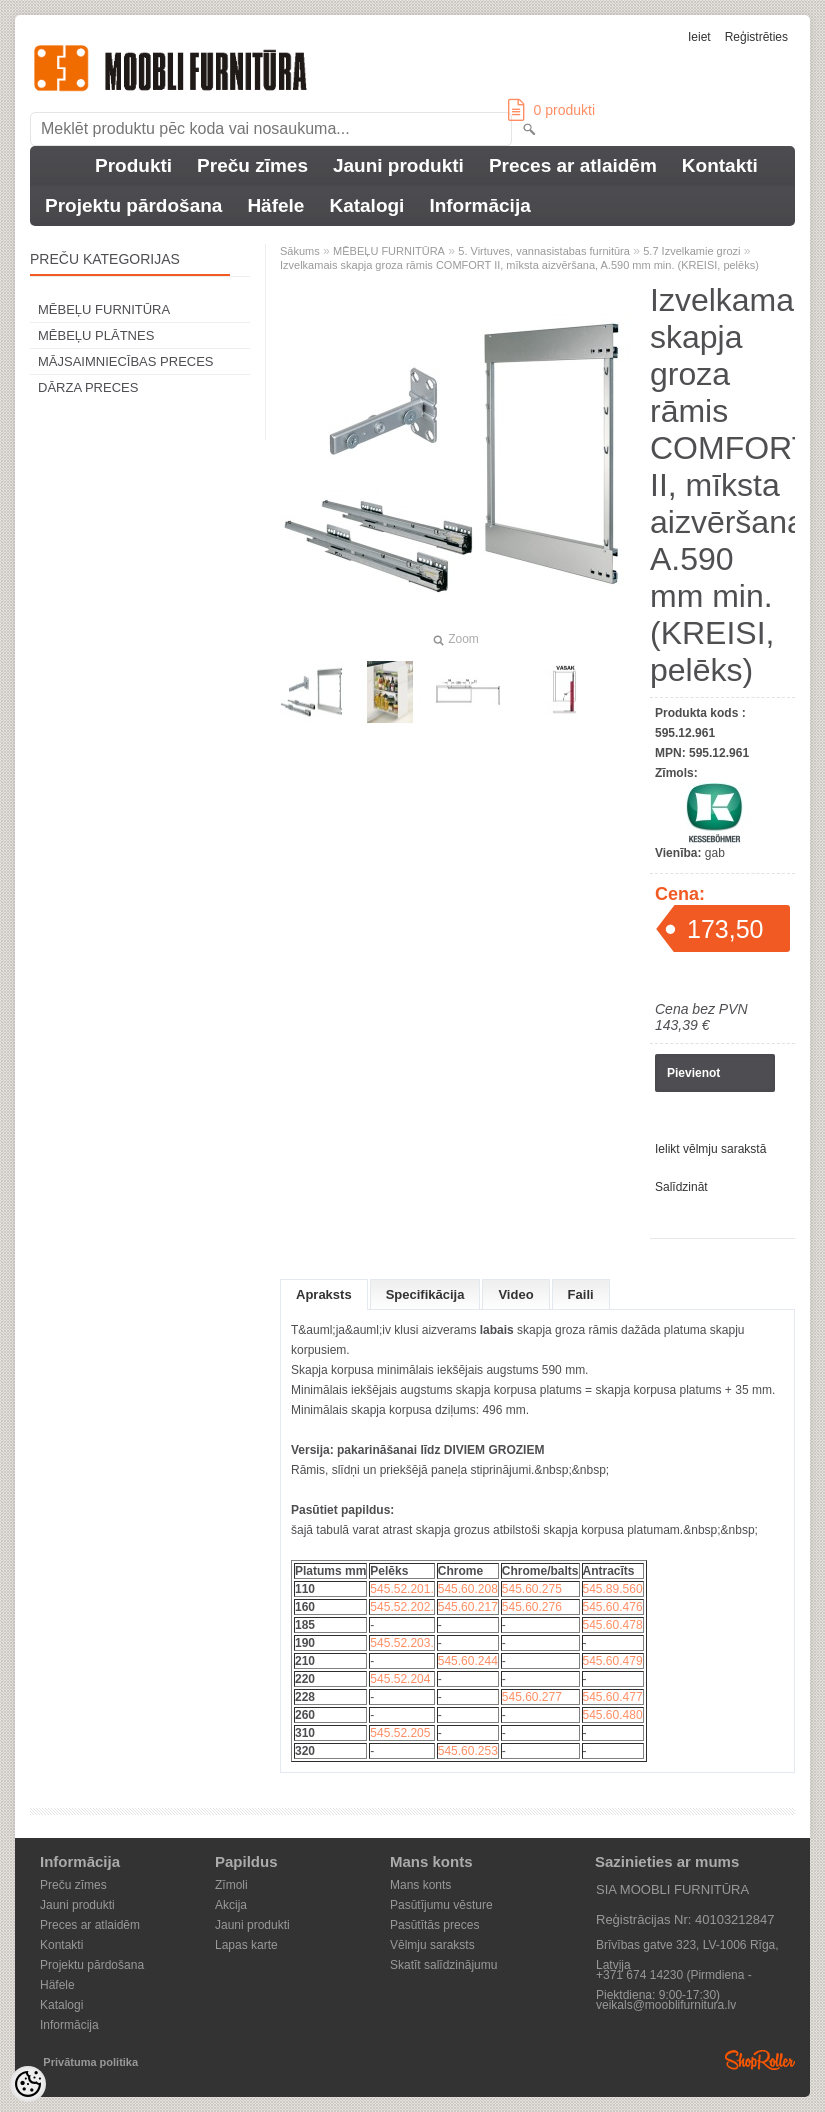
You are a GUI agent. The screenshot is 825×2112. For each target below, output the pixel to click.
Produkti (133, 165)
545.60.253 (468, 1751)
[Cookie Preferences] (28, 2084)
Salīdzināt (681, 1187)
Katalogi (366, 205)
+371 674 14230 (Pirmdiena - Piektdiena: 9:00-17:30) (674, 1976)
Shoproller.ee (760, 2060)
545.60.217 (468, 1607)
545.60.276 (532, 1607)
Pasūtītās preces (434, 1925)
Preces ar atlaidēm (573, 165)
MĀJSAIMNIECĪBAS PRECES (126, 361)
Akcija (231, 1905)
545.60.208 (468, 1589)
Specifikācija (425, 1294)
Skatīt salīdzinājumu (443, 1965)
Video (515, 1294)
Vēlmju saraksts (432, 1945)
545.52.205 (400, 1733)
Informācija (479, 205)
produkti (551, 110)
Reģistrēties (756, 37)
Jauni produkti (398, 165)
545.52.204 (400, 1679)
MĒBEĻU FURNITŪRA (104, 309)
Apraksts (324, 1294)
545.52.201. (401, 1589)
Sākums (300, 251)
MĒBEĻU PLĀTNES (96, 335)
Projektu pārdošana (133, 205)
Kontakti (720, 165)
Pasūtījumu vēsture (441, 1905)
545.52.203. (401, 1643)
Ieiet (699, 37)
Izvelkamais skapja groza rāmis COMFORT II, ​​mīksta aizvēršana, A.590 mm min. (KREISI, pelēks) (519, 265)
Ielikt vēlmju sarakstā (710, 1149)
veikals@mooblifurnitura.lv (666, 2005)
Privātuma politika (90, 2062)
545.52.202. (401, 1607)
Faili (581, 1294)
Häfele (275, 205)
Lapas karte (246, 1945)
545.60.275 (532, 1589)
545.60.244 (468, 1661)
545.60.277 (532, 1697)
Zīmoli (231, 1885)
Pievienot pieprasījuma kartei (704, 1079)
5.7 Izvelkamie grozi (691, 251)
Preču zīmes (252, 165)
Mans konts (420, 1885)
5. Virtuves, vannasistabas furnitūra (544, 251)
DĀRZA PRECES (88, 387)
